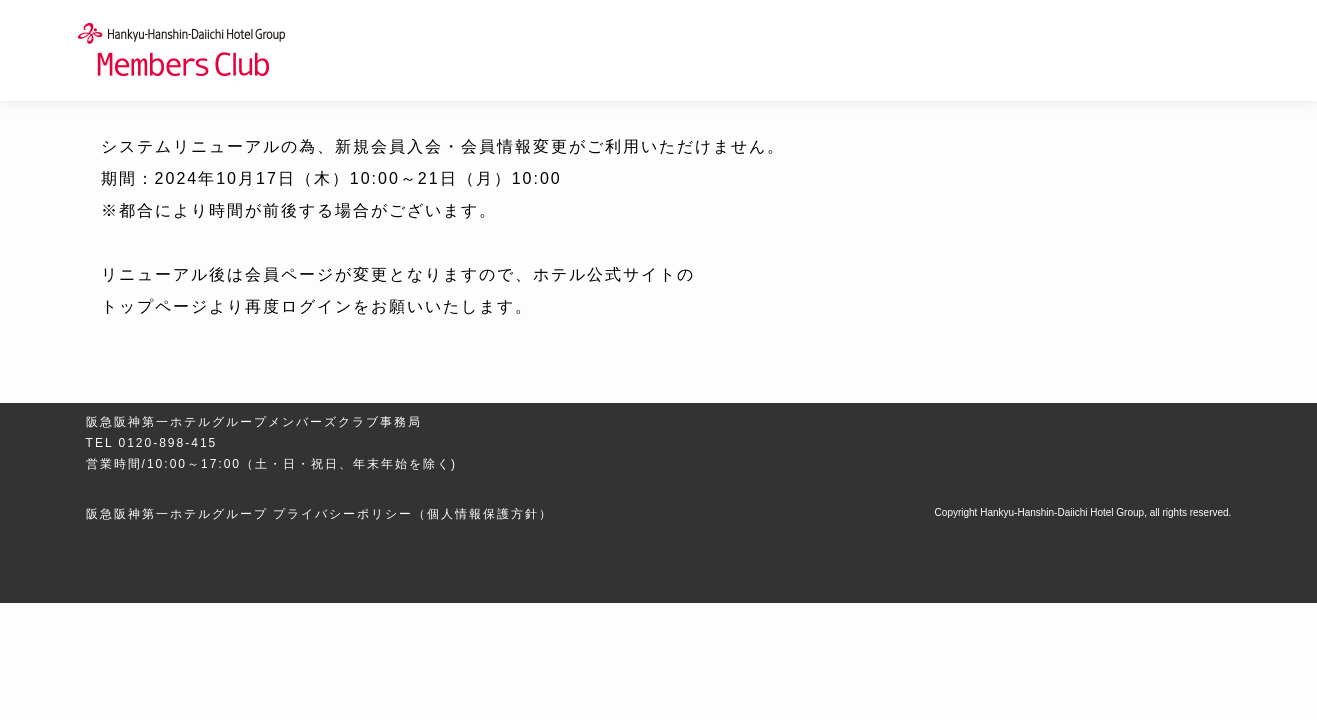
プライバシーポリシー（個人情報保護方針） (413, 514)
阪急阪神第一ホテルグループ (177, 514)
